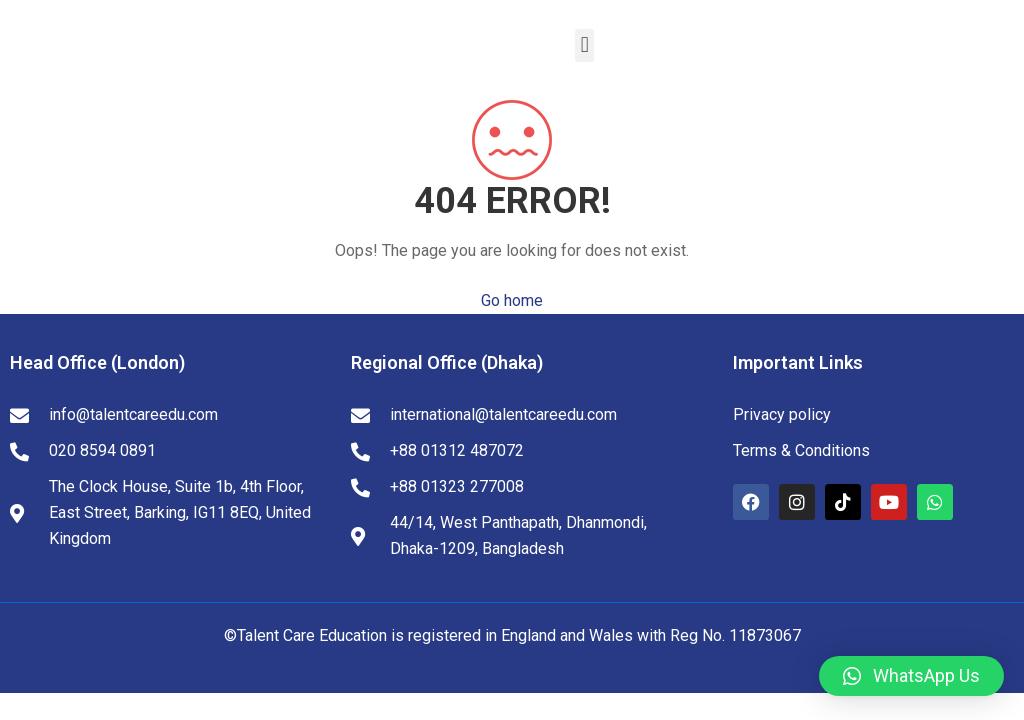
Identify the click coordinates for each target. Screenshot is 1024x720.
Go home (512, 300)
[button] (584, 45)
